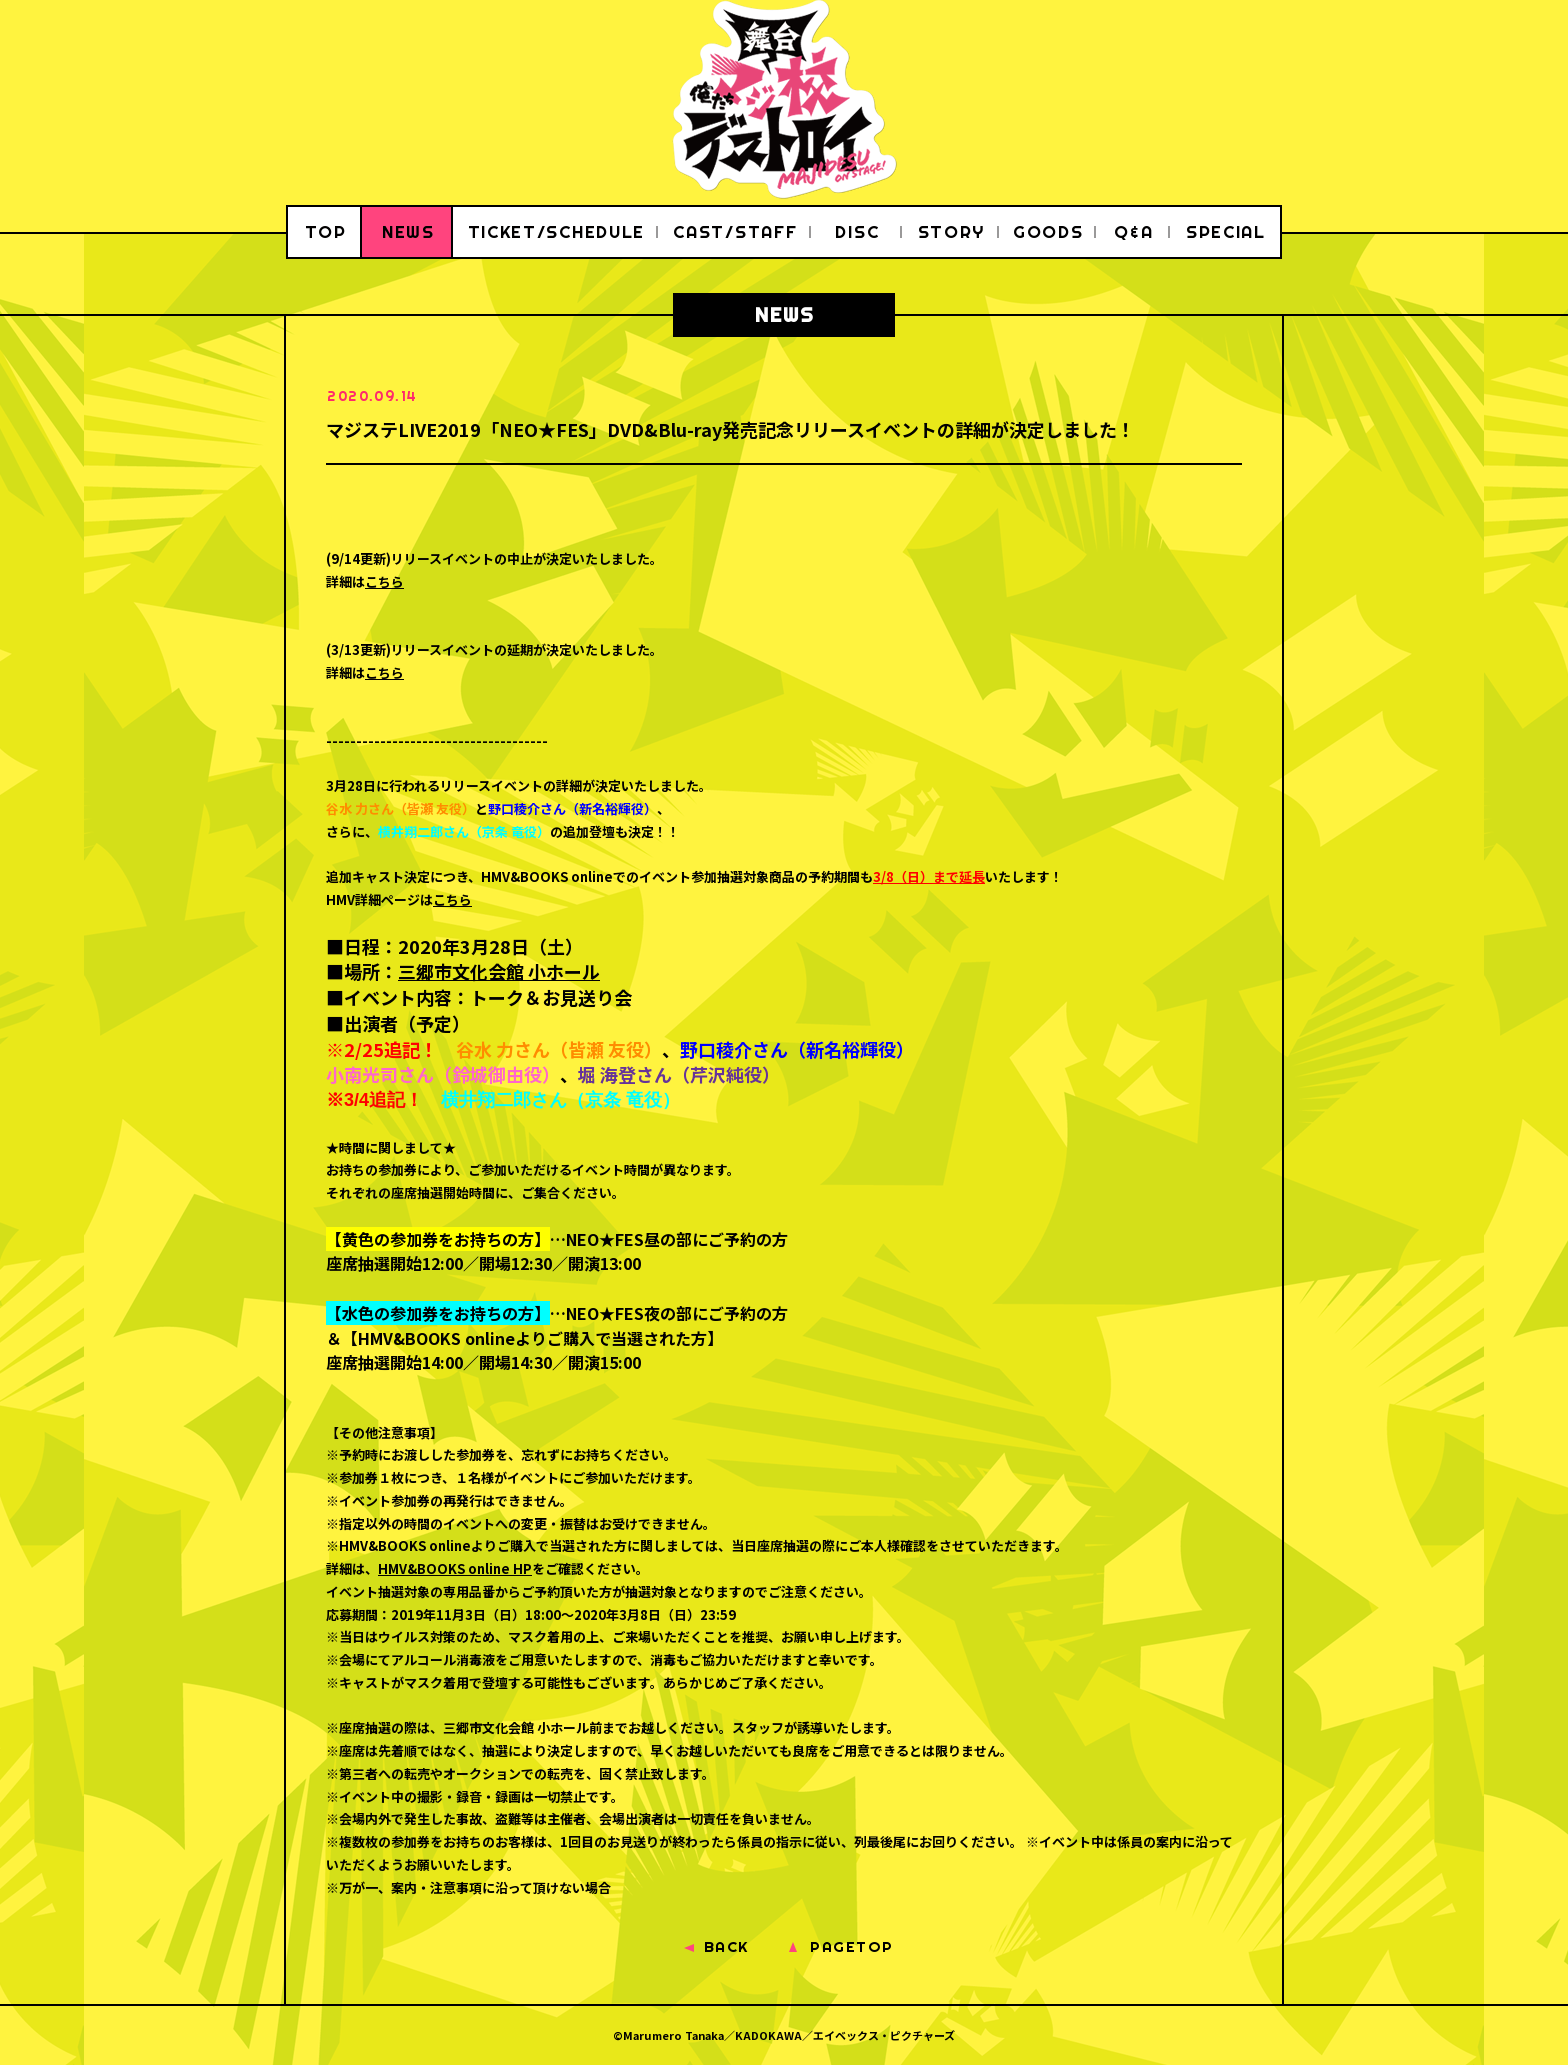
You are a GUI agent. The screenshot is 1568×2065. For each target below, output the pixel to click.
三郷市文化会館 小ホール (499, 971)
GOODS (1048, 231)
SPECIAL (1226, 231)
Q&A (1133, 231)
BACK (726, 1946)
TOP (326, 231)
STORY (952, 231)
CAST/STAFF (735, 231)
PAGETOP (852, 1946)
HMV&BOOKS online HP (455, 1568)
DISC (857, 231)
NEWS (408, 231)
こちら (384, 581)
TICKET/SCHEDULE (557, 231)
